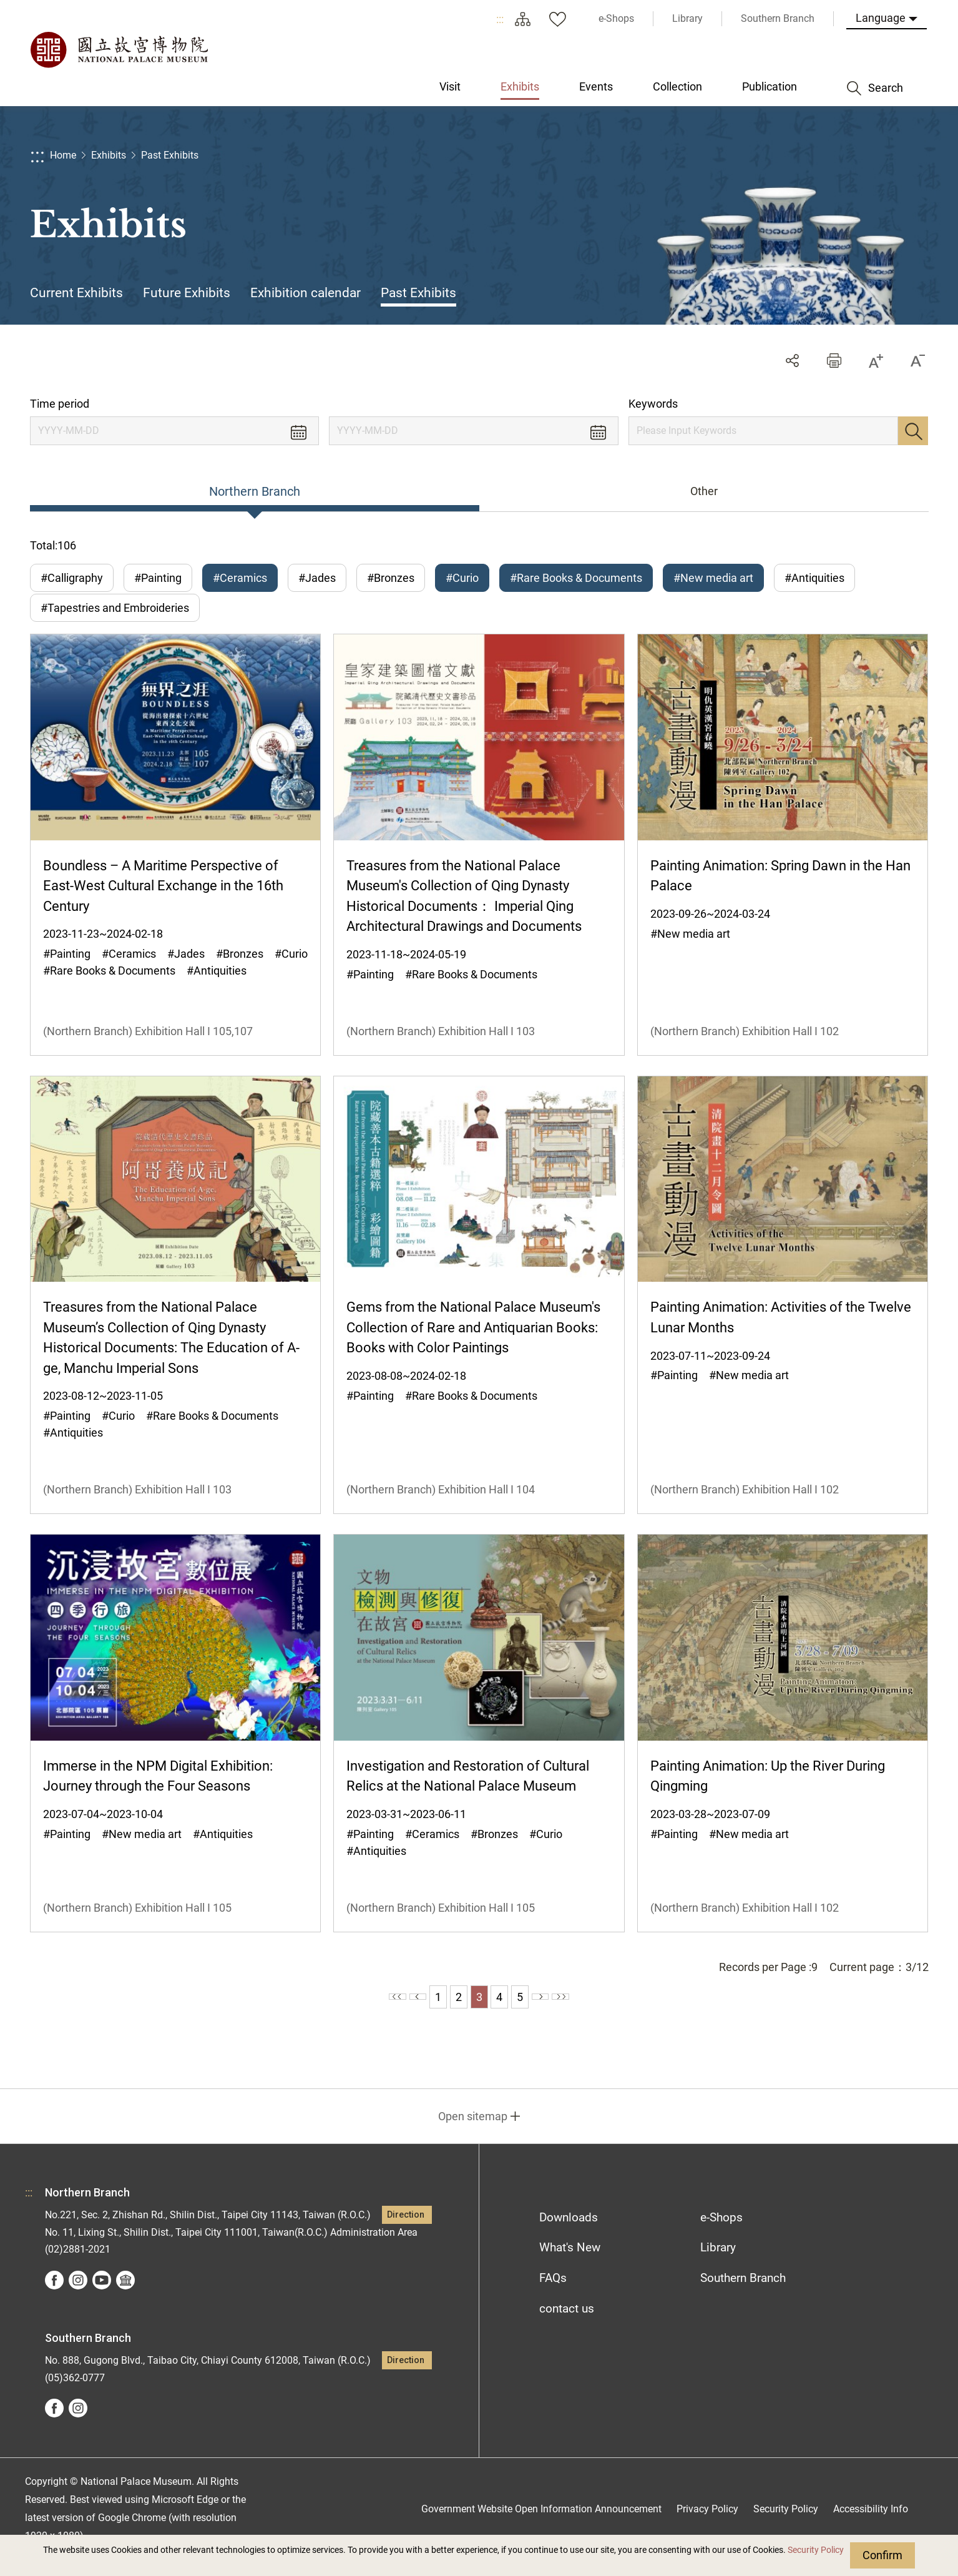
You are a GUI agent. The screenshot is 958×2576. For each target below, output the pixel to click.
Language (881, 17)
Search (913, 430)
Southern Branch (743, 2294)
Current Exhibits (76, 292)
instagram (78, 2295)
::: (500, 19)
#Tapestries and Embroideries (115, 615)
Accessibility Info (870, 2525)
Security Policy (816, 2550)
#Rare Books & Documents (576, 577)
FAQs (553, 2294)
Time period (59, 403)
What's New (569, 2263)
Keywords (653, 403)
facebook (54, 2295)
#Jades (317, 577)
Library (718, 2263)
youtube (101, 2295)
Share (792, 360)
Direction (405, 2230)
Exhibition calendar (305, 292)
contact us (566, 2325)
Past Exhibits (169, 155)
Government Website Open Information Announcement (541, 2525)
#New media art (713, 577)
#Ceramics (240, 577)
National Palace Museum (118, 50)
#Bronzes (390, 577)
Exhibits (108, 155)
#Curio (462, 577)
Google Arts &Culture (125, 2295)
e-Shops (721, 2233)
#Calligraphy (72, 577)
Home (63, 155)
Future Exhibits (186, 292)
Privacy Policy (707, 2525)
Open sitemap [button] (472, 2131)
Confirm (882, 2555)
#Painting (158, 577)
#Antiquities (814, 577)
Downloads (568, 2233)
